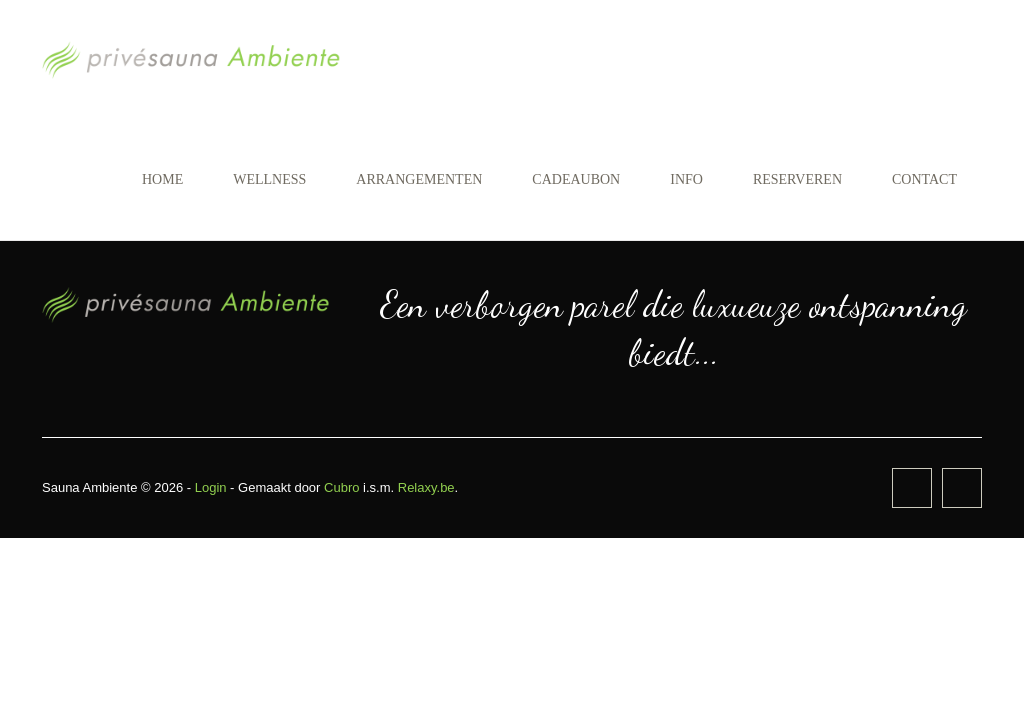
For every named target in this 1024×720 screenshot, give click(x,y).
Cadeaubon (576, 179)
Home (162, 179)
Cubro (341, 487)
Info (686, 179)
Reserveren (797, 179)
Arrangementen (419, 179)
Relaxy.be (426, 487)
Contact (924, 179)
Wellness (269, 179)
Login (211, 487)
